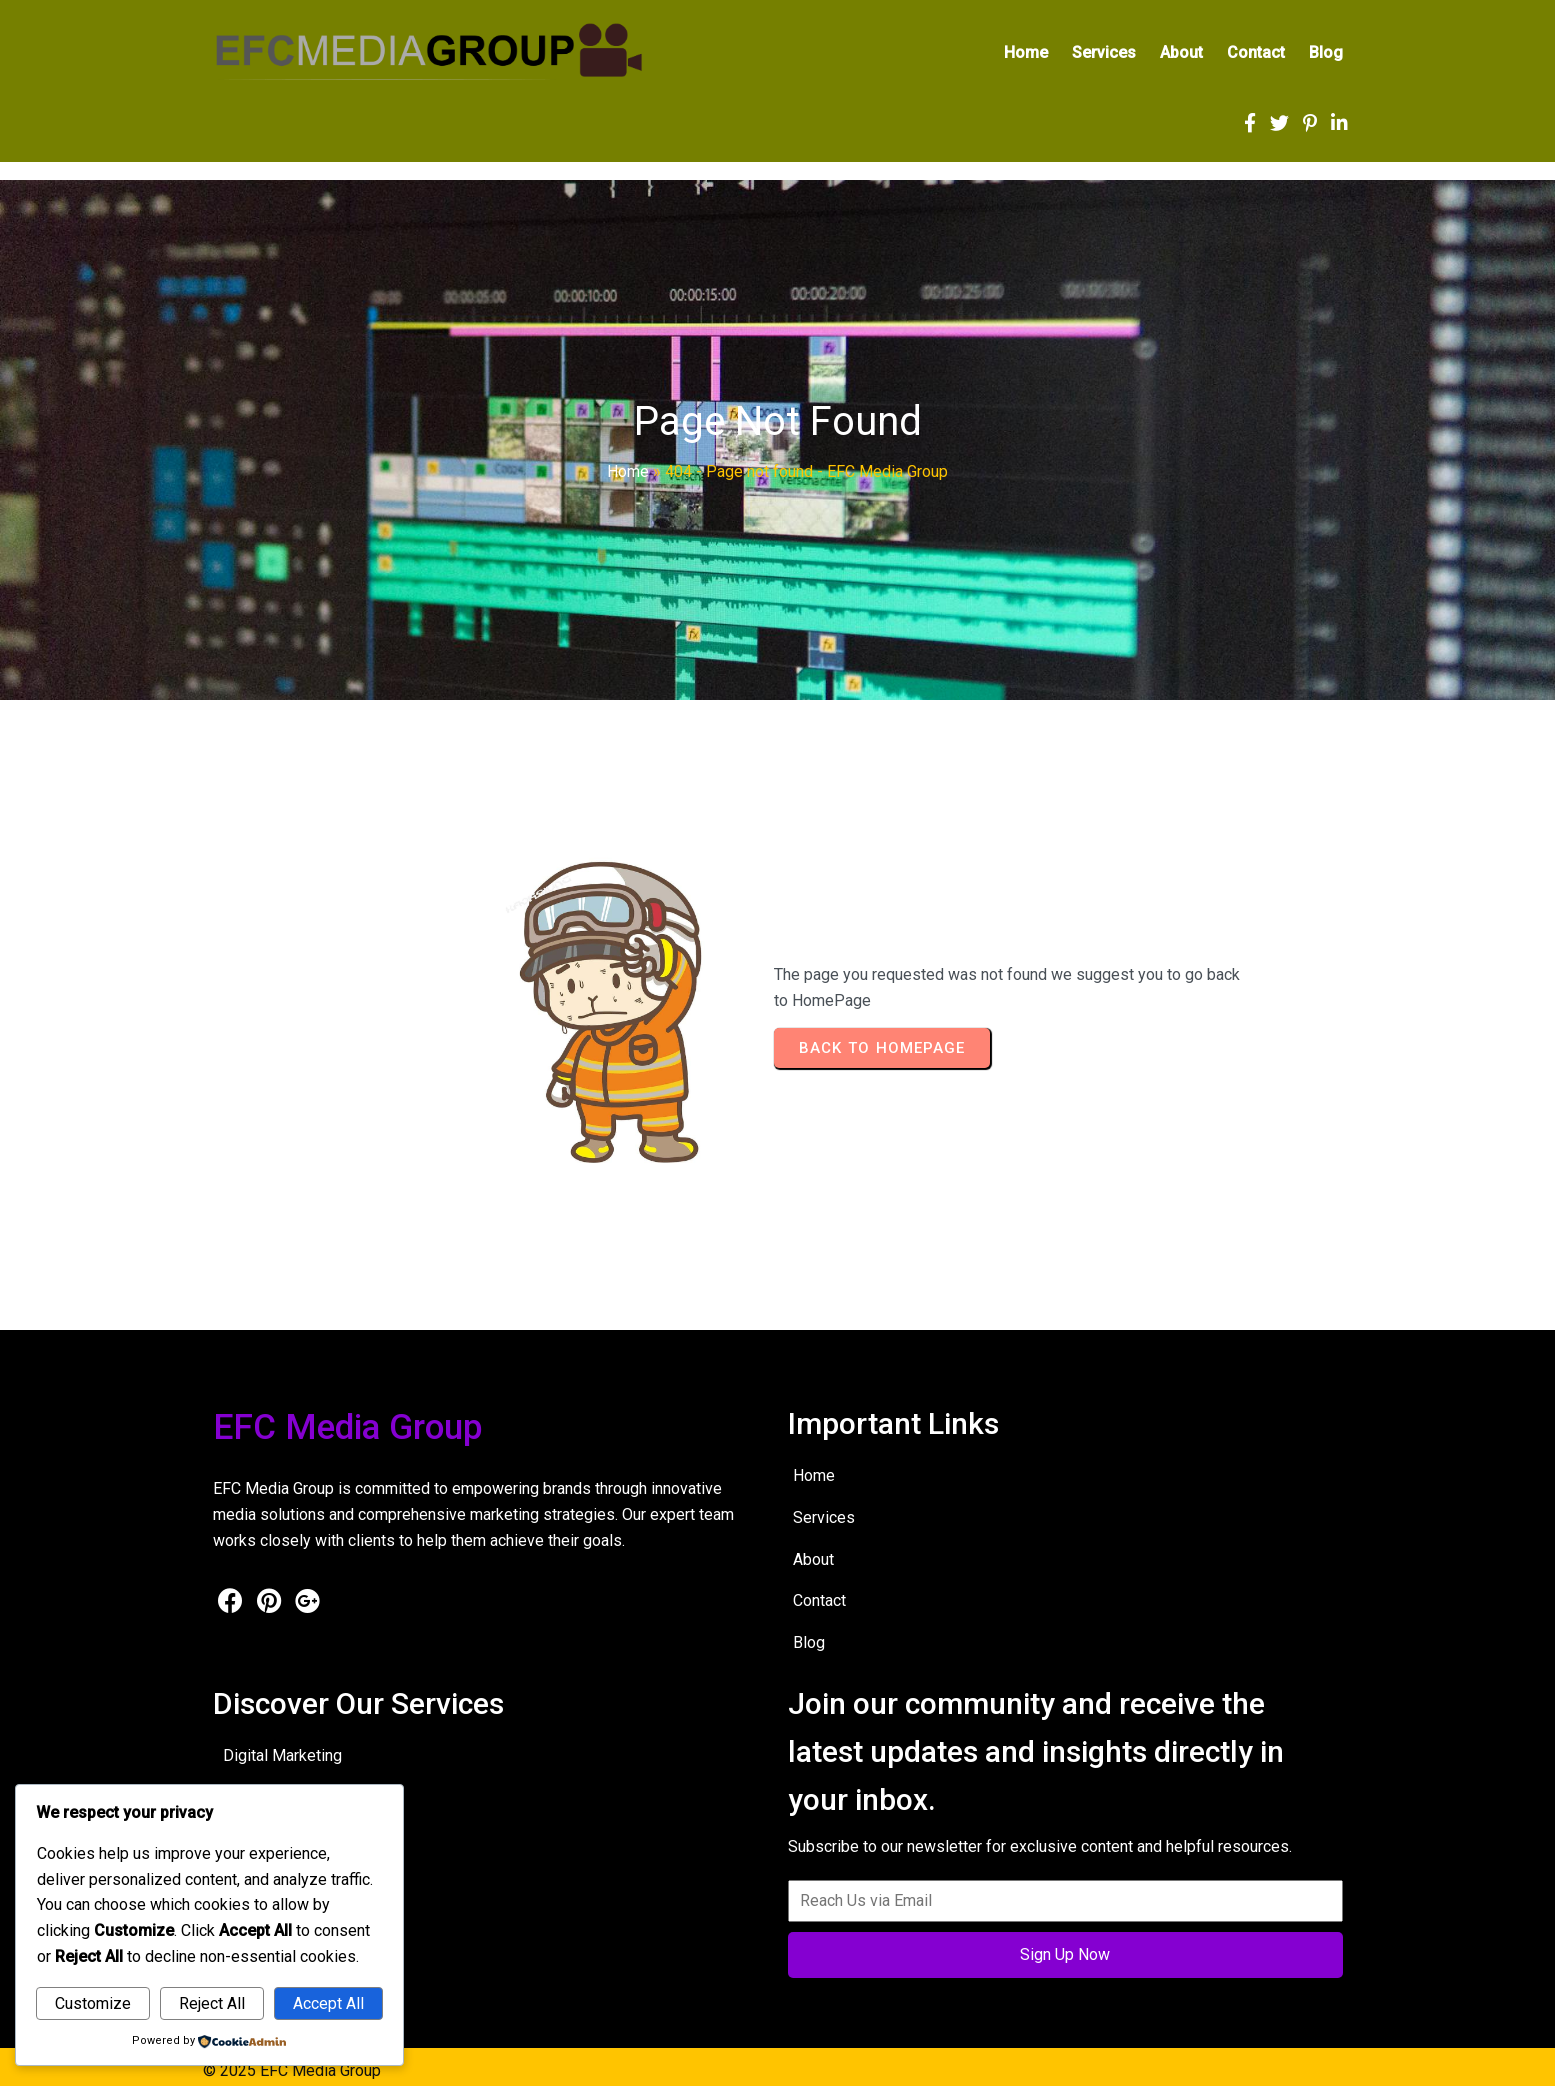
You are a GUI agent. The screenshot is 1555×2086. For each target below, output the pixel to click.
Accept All (328, 2003)
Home (628, 476)
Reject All (212, 2003)
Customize (93, 2003)
